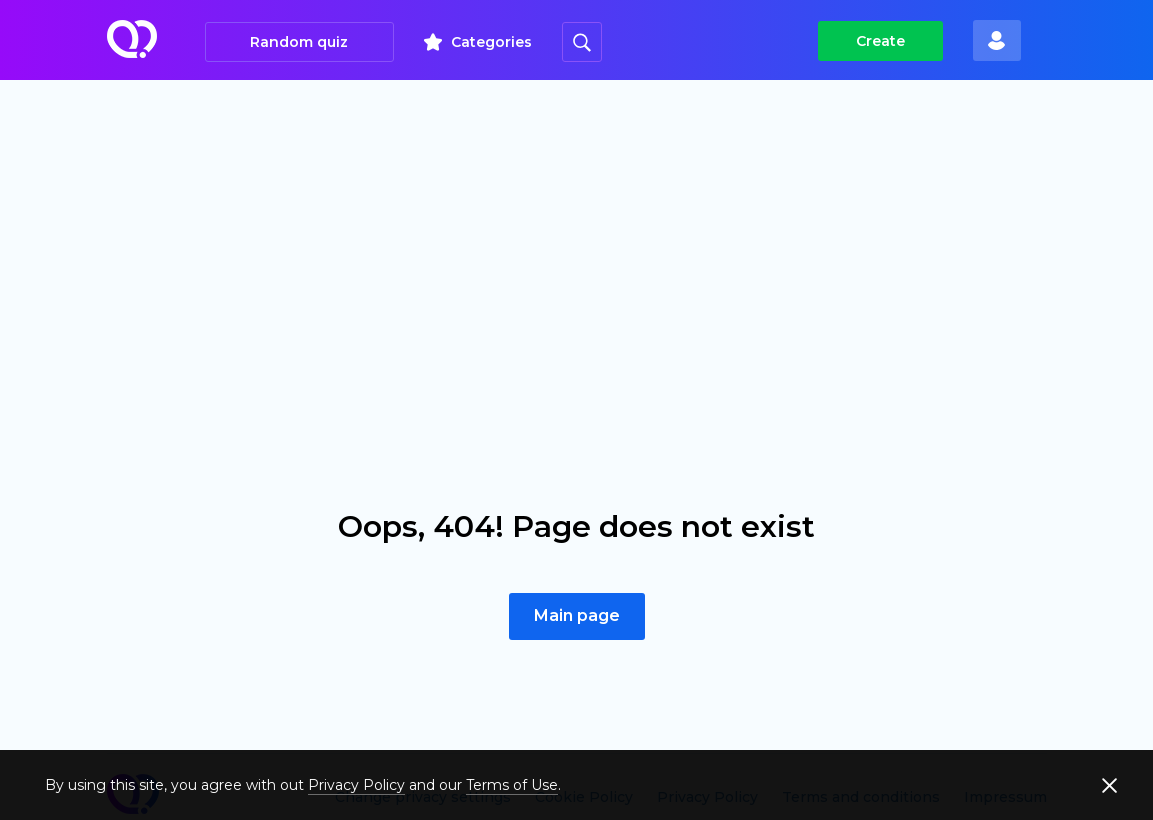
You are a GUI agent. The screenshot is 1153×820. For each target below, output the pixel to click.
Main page (577, 615)
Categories (491, 42)
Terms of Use (512, 785)
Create (880, 41)
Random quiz (299, 42)
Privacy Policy (356, 785)
